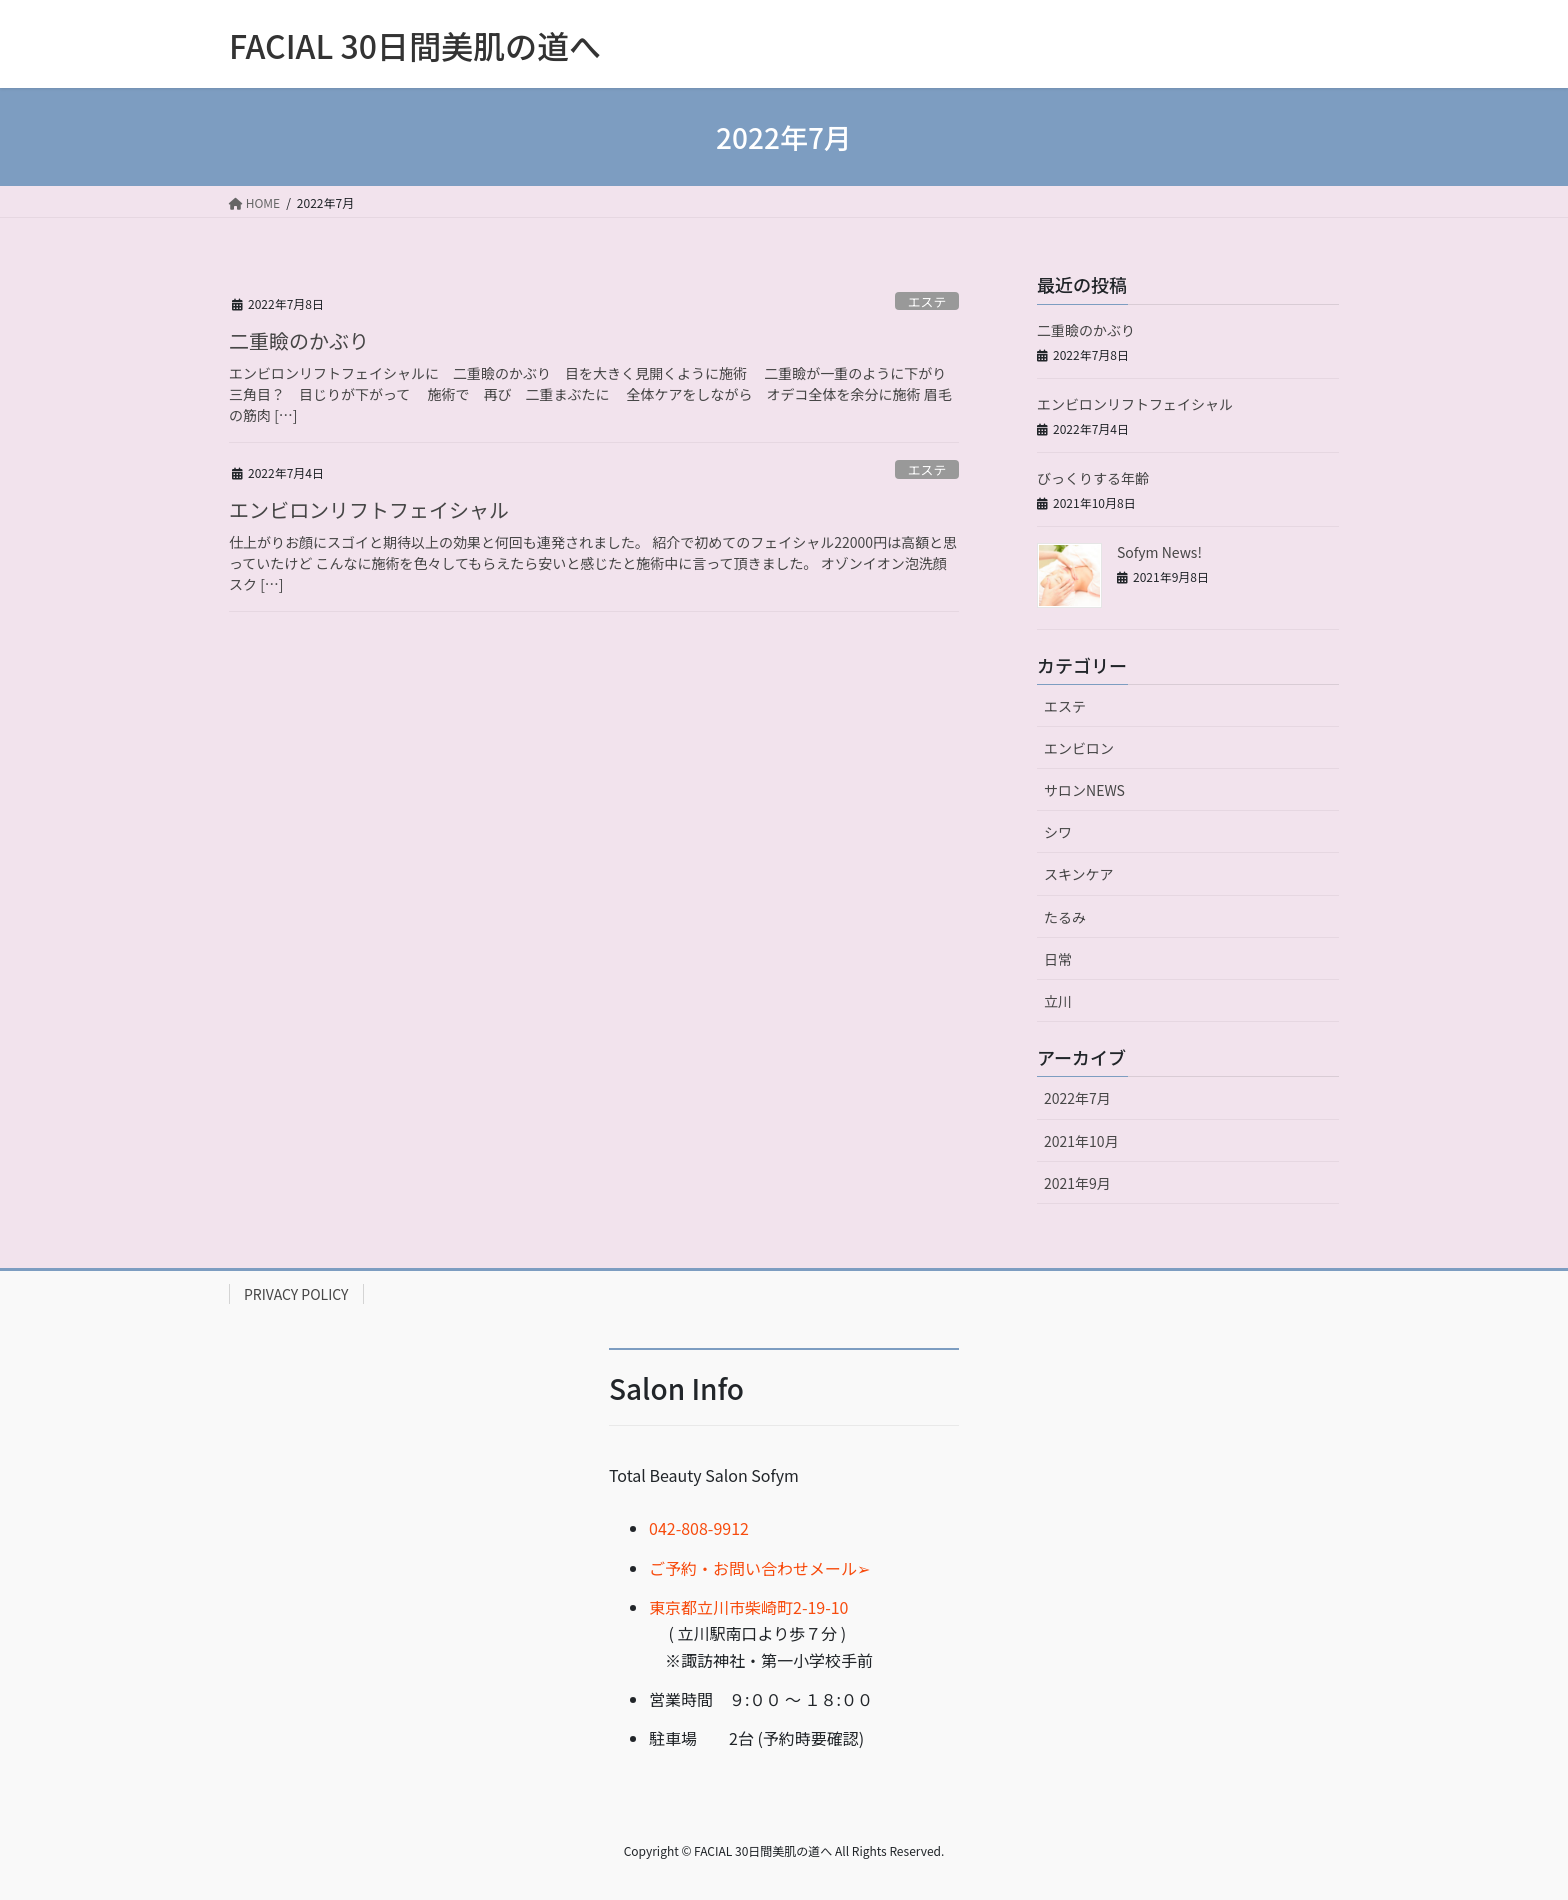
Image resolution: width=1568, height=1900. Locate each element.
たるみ (1065, 917)
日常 (1058, 959)
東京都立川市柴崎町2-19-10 (749, 1607)
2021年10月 (1081, 1141)
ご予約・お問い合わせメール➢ (759, 1568)
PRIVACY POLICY (296, 1294)
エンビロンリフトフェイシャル (369, 509)
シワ (1058, 832)
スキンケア (1079, 874)
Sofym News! (1159, 552)
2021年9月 (1077, 1183)
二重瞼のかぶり (299, 340)
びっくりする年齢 (1093, 478)
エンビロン (1079, 748)
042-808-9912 (699, 1528)
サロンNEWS (1084, 790)
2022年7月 (1077, 1098)
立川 (1058, 1001)
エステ (927, 301)
